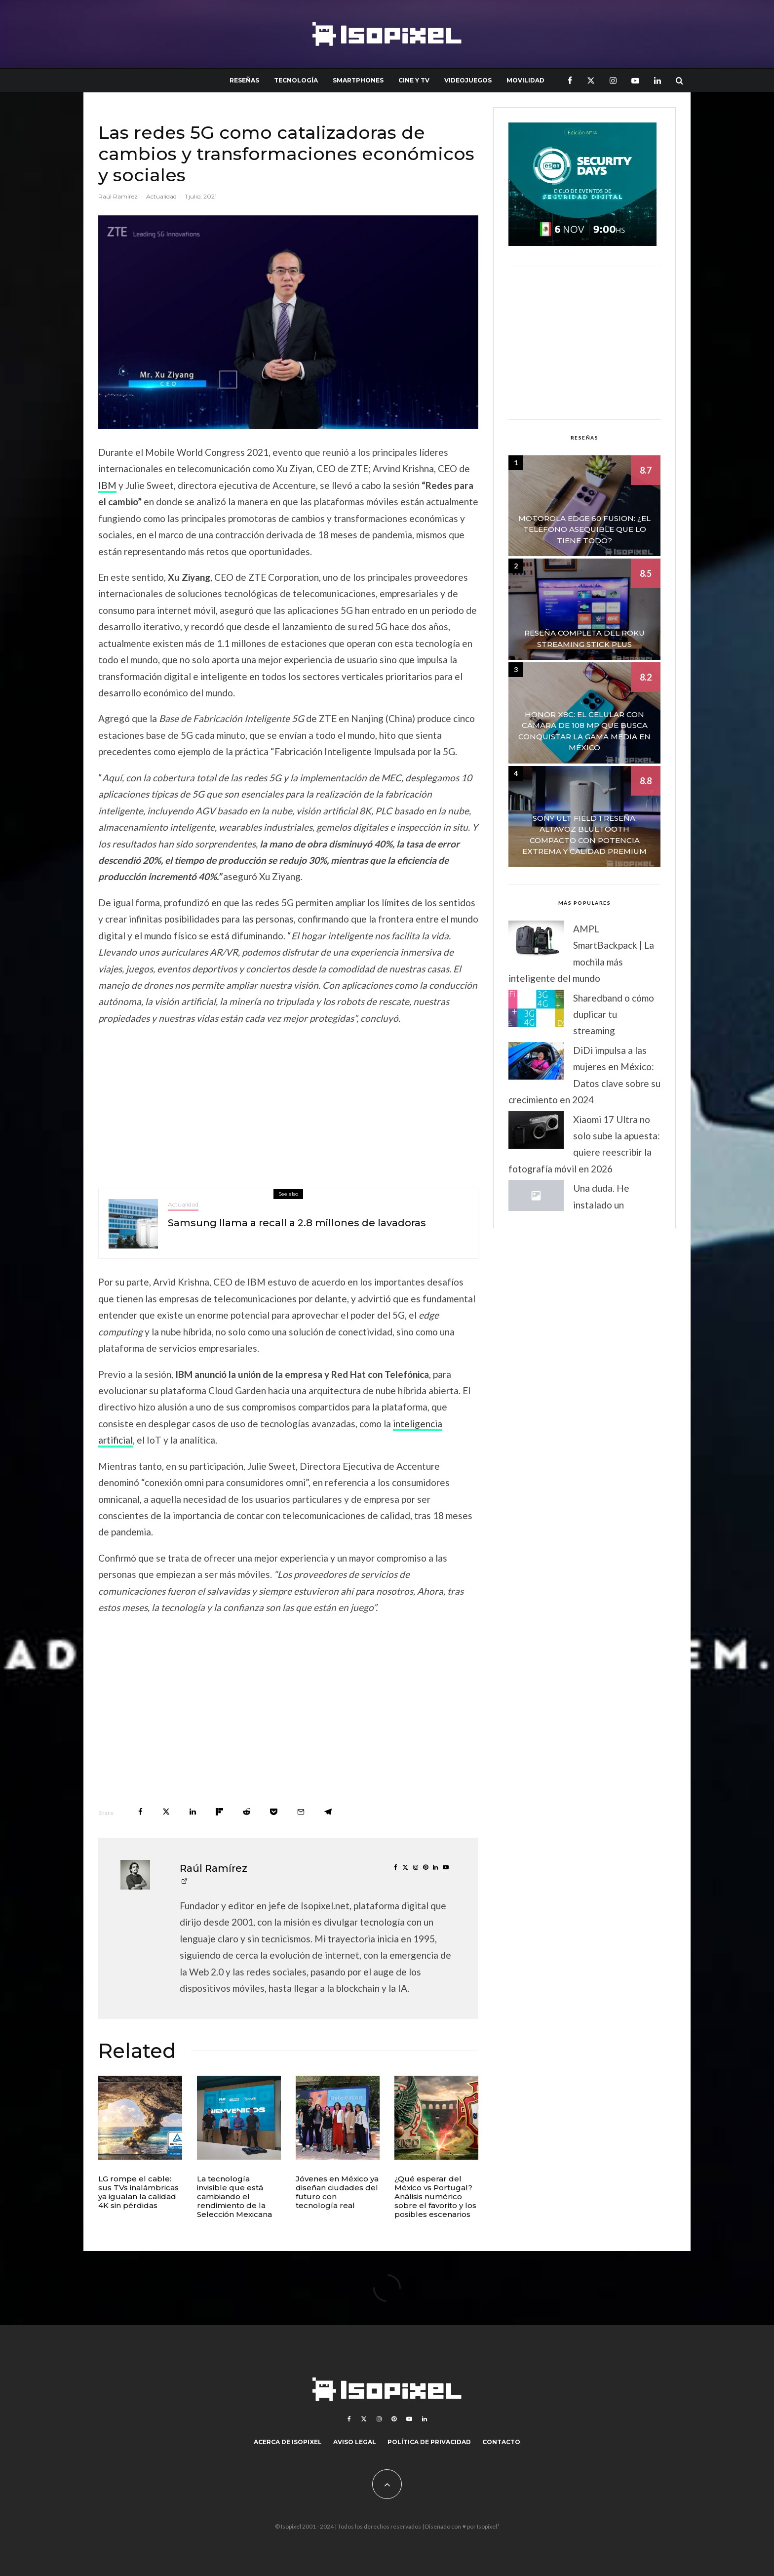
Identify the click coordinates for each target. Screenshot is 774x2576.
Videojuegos (468, 80)
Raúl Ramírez (118, 196)
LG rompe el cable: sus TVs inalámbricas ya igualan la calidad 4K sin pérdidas (138, 2192)
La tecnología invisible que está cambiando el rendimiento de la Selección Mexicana (234, 2196)
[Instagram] (613, 80)
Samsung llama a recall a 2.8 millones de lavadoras (297, 1224)
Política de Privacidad (429, 2442)
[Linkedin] (657, 80)
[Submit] (246, 1811)
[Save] (273, 1811)
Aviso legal (354, 2442)
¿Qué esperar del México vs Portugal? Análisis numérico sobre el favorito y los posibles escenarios (435, 2196)
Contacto (501, 2442)
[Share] (140, 1811)
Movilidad (525, 80)
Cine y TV (413, 80)
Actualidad (161, 196)
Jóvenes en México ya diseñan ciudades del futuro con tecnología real (337, 2192)
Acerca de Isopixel (288, 2442)
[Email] (301, 1811)
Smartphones (358, 80)
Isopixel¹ (488, 2526)
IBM (107, 485)
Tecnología (296, 80)
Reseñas (244, 80)
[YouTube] (635, 80)
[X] (591, 80)
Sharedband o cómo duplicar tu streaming (613, 1014)
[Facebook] (570, 80)
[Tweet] (166, 1811)
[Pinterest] (394, 2419)
